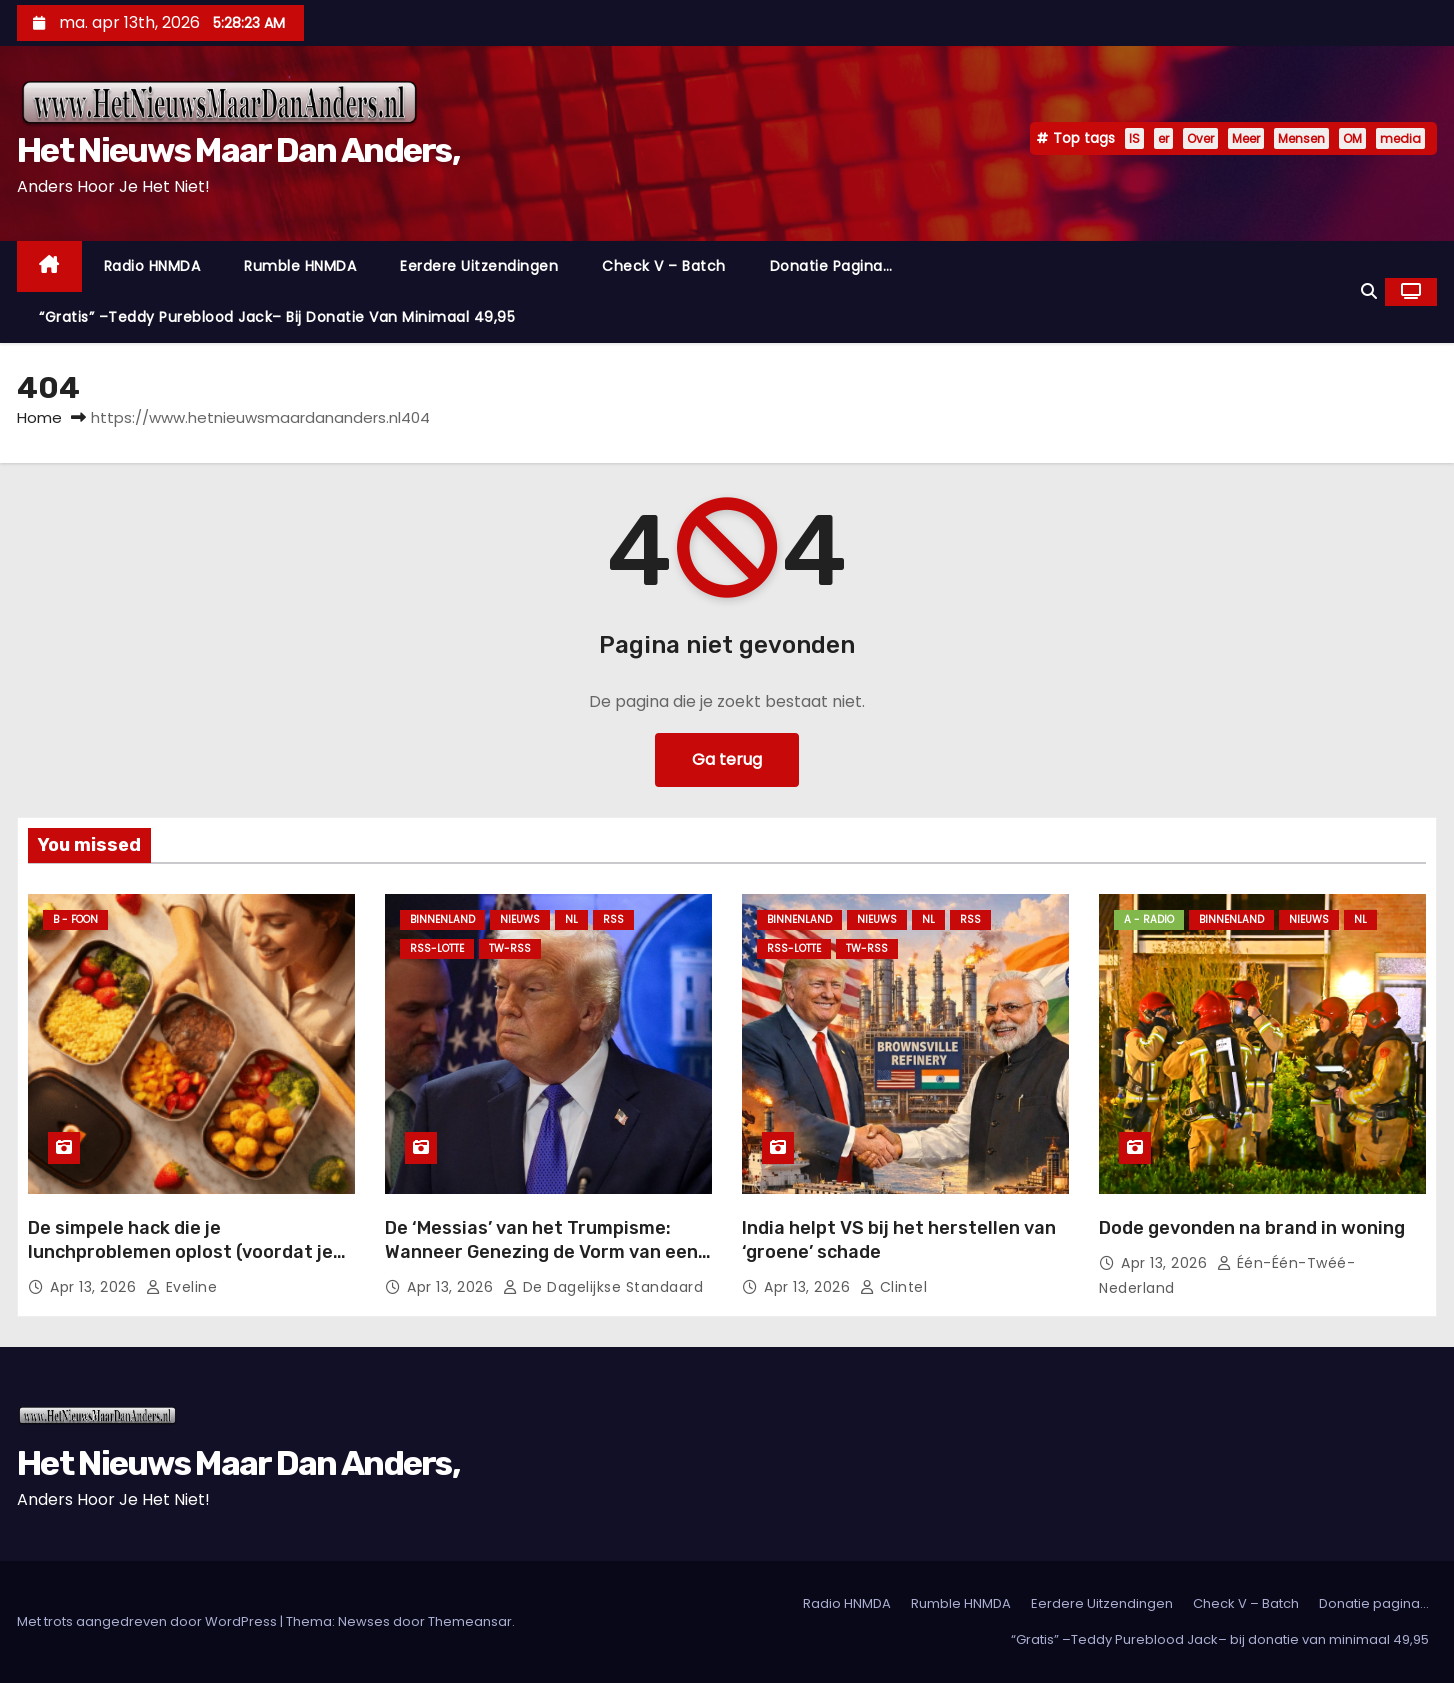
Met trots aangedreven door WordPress (148, 1621)
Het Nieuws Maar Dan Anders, (238, 150)
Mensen (1301, 138)
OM (1352, 138)
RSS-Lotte (437, 948)
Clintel (894, 1287)
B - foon (75, 919)
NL (571, 919)
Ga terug (727, 759)
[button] (1369, 291)
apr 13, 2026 (95, 1287)
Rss (613, 919)
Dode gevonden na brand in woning (1252, 1228)
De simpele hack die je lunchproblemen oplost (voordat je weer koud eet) (180, 1252)
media (1400, 138)
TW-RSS (510, 948)
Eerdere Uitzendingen (479, 266)
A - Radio (1149, 919)
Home (39, 417)
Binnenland (442, 919)
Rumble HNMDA (300, 266)
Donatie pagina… (831, 266)
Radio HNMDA (152, 266)
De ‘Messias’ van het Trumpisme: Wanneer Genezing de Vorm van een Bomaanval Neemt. (541, 1252)
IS (1134, 138)
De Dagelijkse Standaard (603, 1287)
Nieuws (520, 919)
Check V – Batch (664, 266)
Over (1200, 138)
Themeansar (470, 1621)
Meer (1246, 138)
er (1163, 138)
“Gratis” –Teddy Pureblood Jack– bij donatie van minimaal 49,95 (277, 317)
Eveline (182, 1287)
